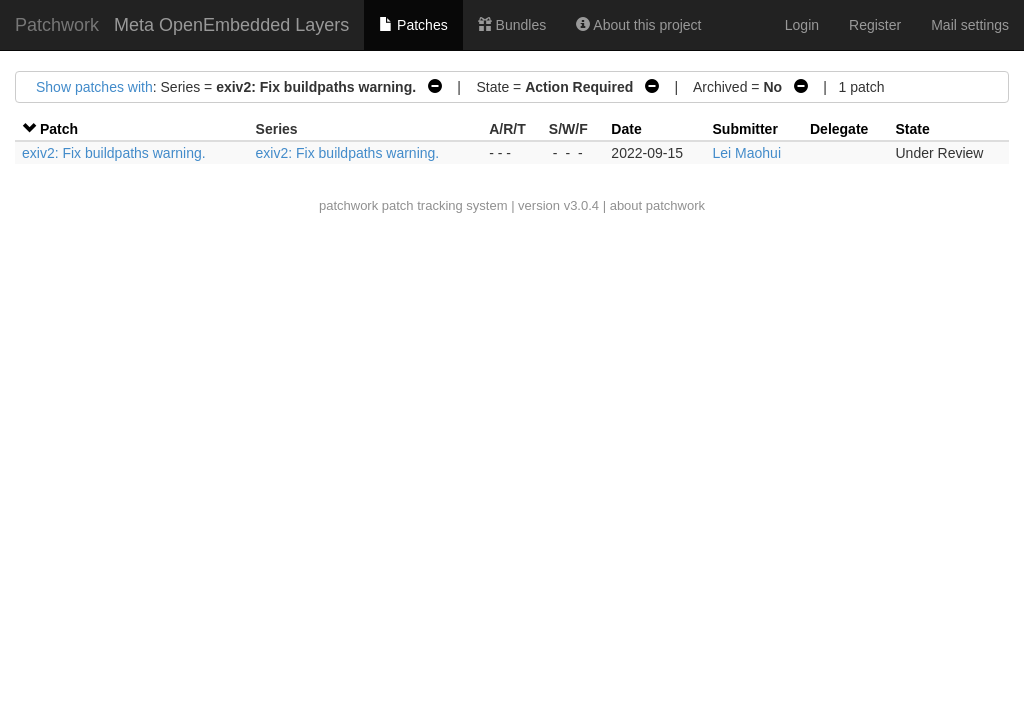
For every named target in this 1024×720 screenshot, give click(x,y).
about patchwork (657, 205)
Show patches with (94, 87)
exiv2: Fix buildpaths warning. (114, 153)
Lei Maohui (747, 153)
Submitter (745, 129)
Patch (59, 129)
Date (626, 129)
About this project (638, 25)
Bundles (512, 25)
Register (875, 25)
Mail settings (970, 25)
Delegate (839, 129)
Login (802, 25)
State (913, 129)
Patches (413, 25)
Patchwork (57, 25)
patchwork (348, 205)
